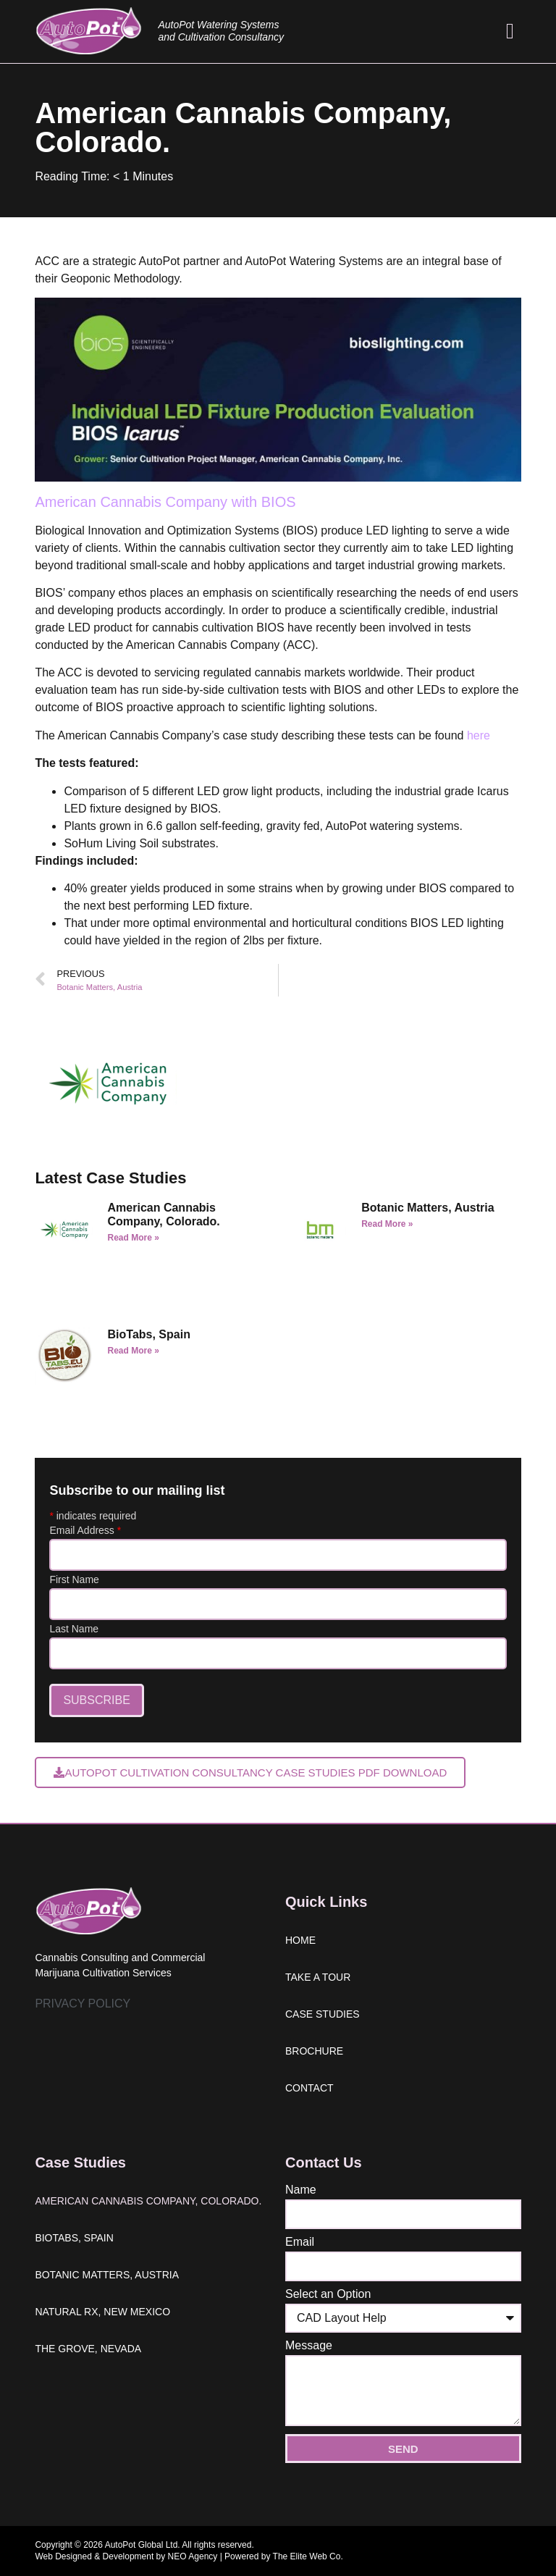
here (478, 735)
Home (300, 1940)
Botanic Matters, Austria (427, 1207)
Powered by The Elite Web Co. (283, 2556)
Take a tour (317, 1977)
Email (299, 2242)
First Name (73, 1579)
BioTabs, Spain (149, 1334)
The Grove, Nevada (88, 2348)
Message (308, 2345)
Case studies (322, 2014)
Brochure (314, 2051)
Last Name (73, 1629)
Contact (309, 2088)
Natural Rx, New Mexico (102, 2311)
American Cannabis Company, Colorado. (148, 2201)
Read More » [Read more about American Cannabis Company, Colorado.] (133, 1238)
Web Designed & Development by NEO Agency (126, 2556)
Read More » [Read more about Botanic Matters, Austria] (387, 1224)
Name (300, 2190)
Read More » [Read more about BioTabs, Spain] (133, 1351)
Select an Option (328, 2294)
